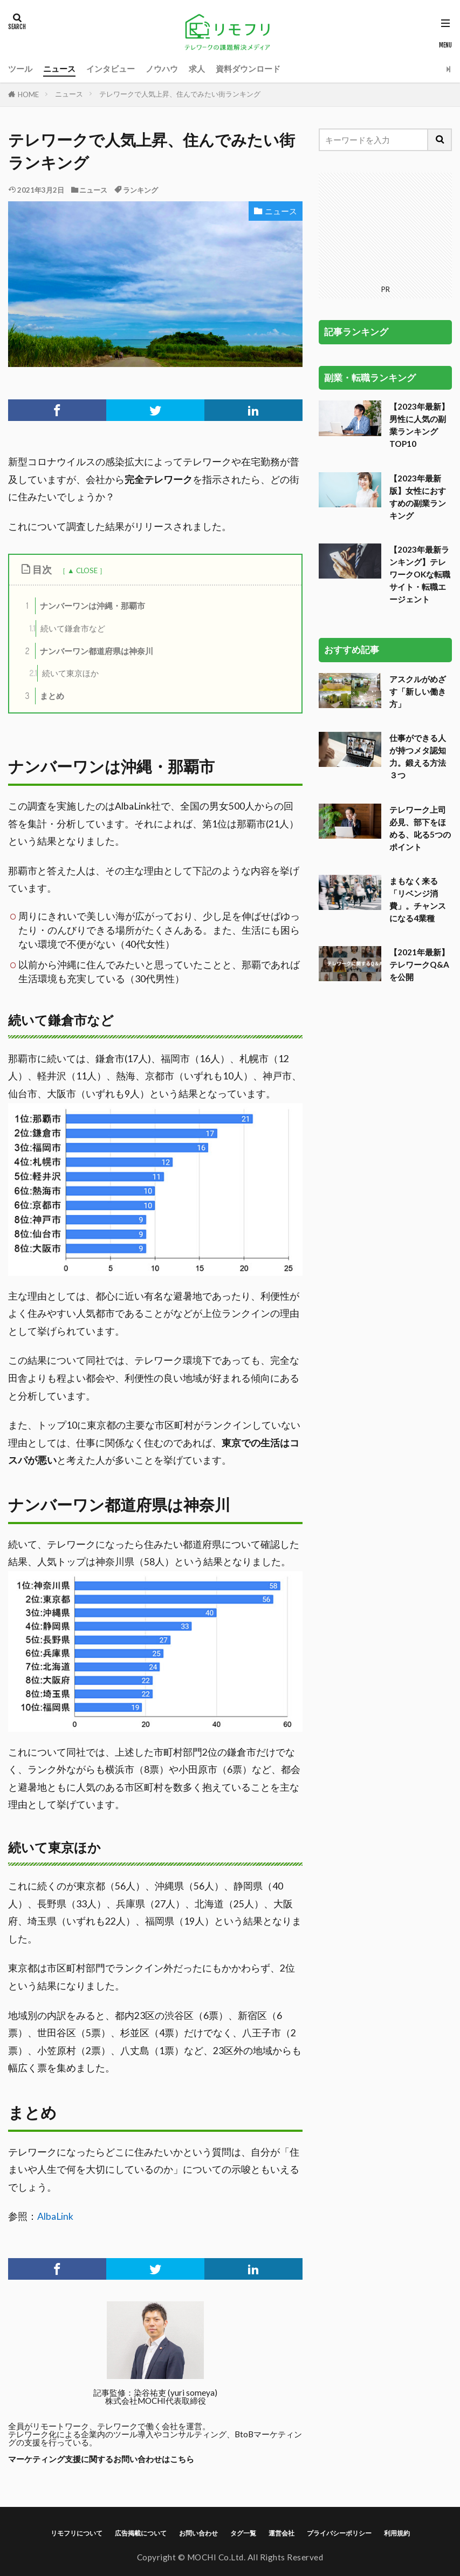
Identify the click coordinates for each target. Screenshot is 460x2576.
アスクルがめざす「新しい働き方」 (417, 583)
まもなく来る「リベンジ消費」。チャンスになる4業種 (417, 791)
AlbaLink (55, 2216)
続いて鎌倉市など (67, 628)
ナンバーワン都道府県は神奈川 (86, 651)
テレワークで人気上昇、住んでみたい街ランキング (179, 94)
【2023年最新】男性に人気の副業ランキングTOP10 (419, 316)
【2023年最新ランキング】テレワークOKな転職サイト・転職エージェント (419, 465)
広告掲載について (141, 2533)
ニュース (59, 68)
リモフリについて (76, 2533)
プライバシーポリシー (339, 2533)
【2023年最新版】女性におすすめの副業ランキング (417, 388)
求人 (197, 68)
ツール (20, 68)
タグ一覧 (243, 2533)
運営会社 (281, 2533)
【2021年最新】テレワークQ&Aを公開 (419, 856)
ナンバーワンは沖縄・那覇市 (82, 605)
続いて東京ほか (64, 673)
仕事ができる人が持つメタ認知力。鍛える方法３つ (417, 648)
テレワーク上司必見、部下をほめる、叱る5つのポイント (420, 719)
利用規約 (397, 2533)
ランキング (140, 190)
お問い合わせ (198, 2533)
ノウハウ (162, 68)
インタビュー (110, 68)
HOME (28, 94)
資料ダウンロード (248, 68)
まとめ (42, 696)
